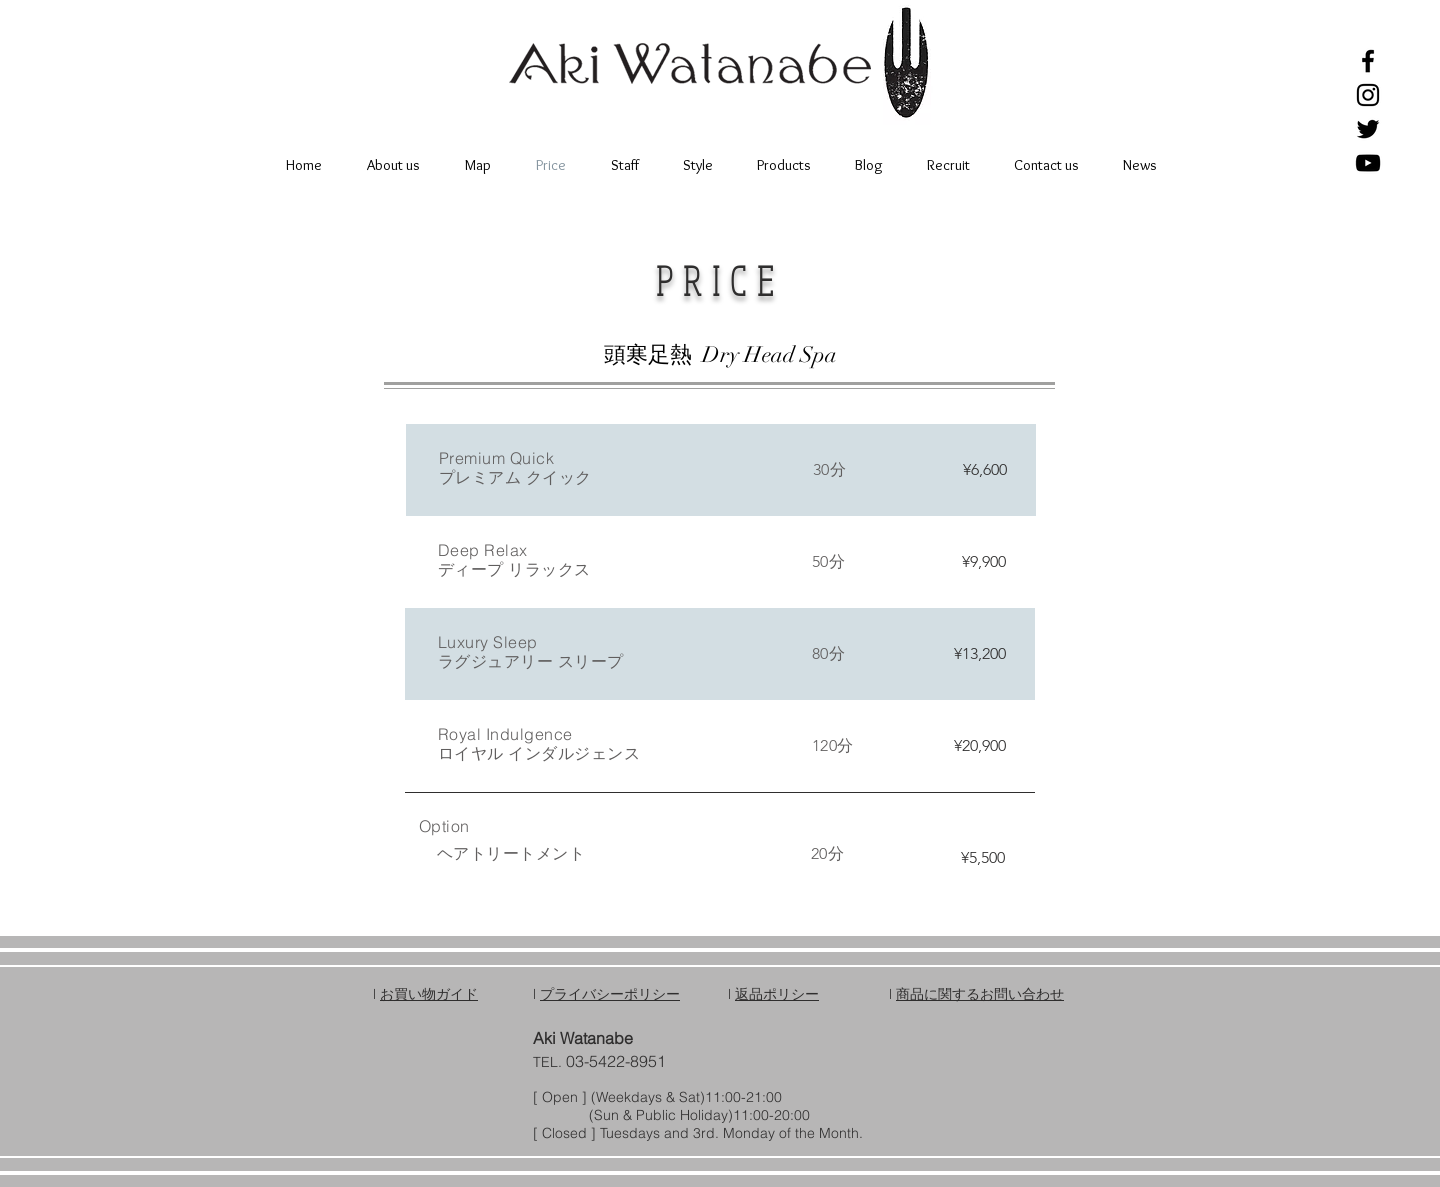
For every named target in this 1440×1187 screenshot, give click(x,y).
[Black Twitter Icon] (1368, 129)
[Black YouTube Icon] (1368, 163)
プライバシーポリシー (610, 994)
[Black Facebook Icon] (1368, 61)
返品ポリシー (777, 994)
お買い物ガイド (429, 994)
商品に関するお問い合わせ (980, 994)
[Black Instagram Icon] (1368, 95)
